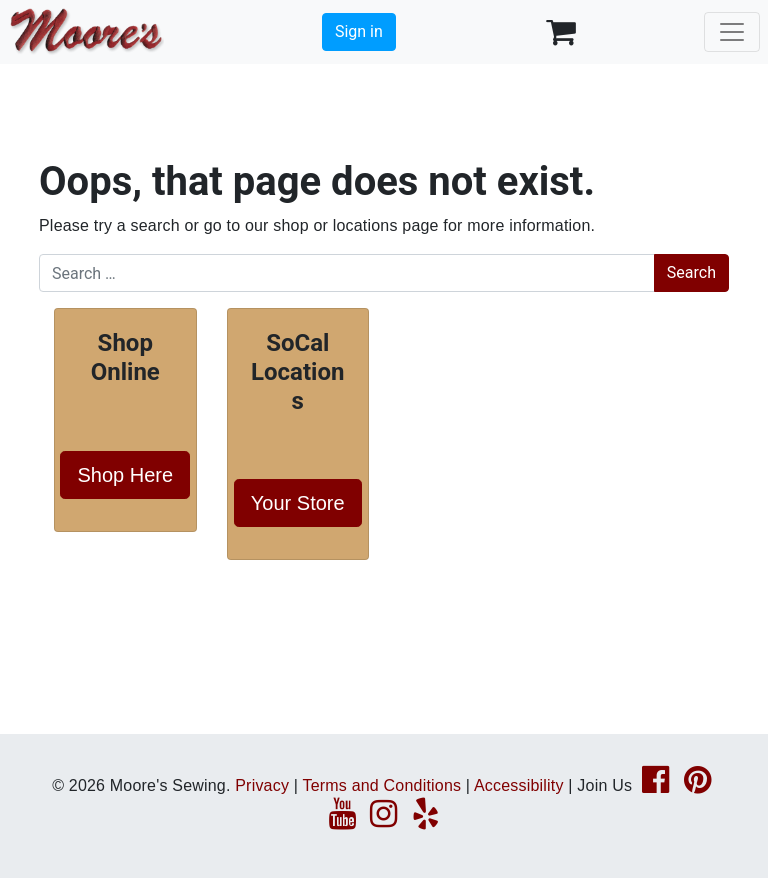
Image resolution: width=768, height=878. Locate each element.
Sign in (359, 31)
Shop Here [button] (125, 475)
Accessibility (519, 785)
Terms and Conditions (381, 785)
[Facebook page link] (655, 785)
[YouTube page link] (342, 819)
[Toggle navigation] (732, 32)
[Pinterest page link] (697, 785)
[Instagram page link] (383, 819)
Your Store (298, 503)
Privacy (262, 785)
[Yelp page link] (425, 819)
